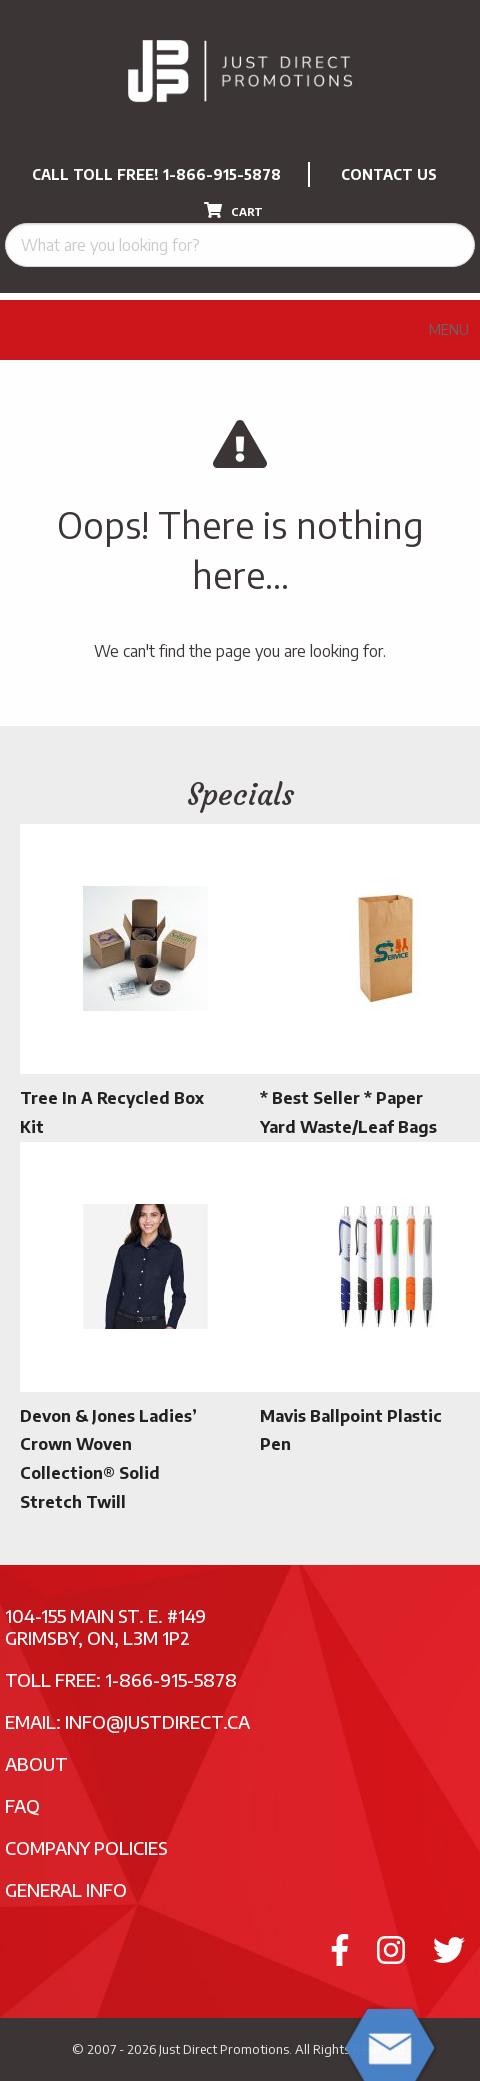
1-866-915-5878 (222, 174)
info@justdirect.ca (157, 1721)
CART (233, 210)
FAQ (22, 1805)
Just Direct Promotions (224, 2049)
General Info (66, 1889)
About (36, 1763)
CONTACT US (389, 174)
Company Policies (86, 1847)
